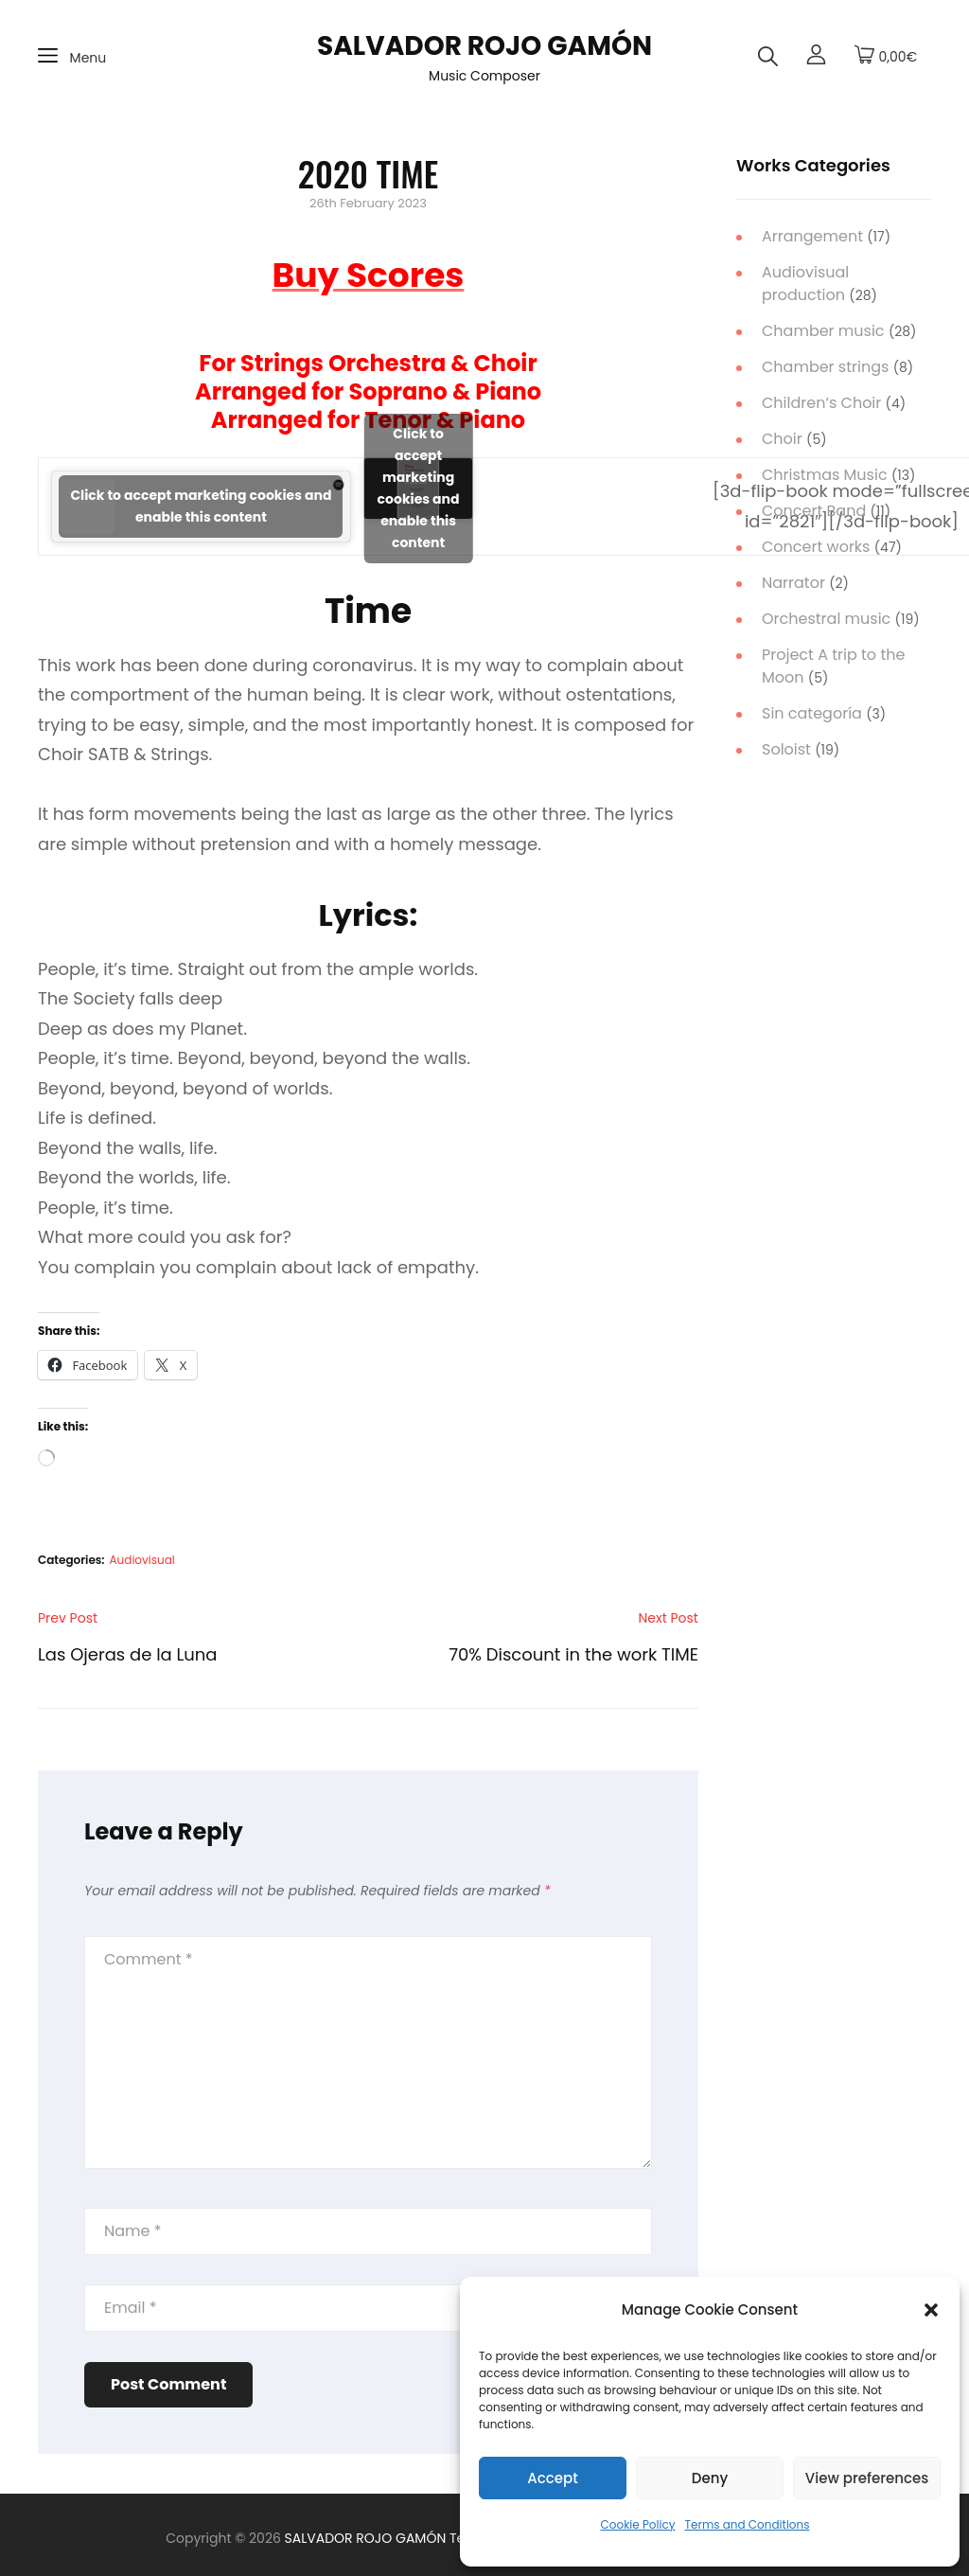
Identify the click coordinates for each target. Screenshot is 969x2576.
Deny (710, 2478)
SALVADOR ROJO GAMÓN (484, 45)
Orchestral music (826, 619)
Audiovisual (142, 1560)
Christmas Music (825, 475)
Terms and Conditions (747, 2524)
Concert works (816, 547)
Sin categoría (812, 713)
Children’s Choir (821, 403)
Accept (552, 2478)
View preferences (866, 2478)
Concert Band (814, 511)
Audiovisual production (805, 283)
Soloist (786, 749)
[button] (931, 2310)
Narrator (793, 583)
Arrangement (812, 236)
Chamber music (823, 331)
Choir (782, 439)
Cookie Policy (638, 2524)
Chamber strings (825, 367)
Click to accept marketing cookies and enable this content (200, 506)
